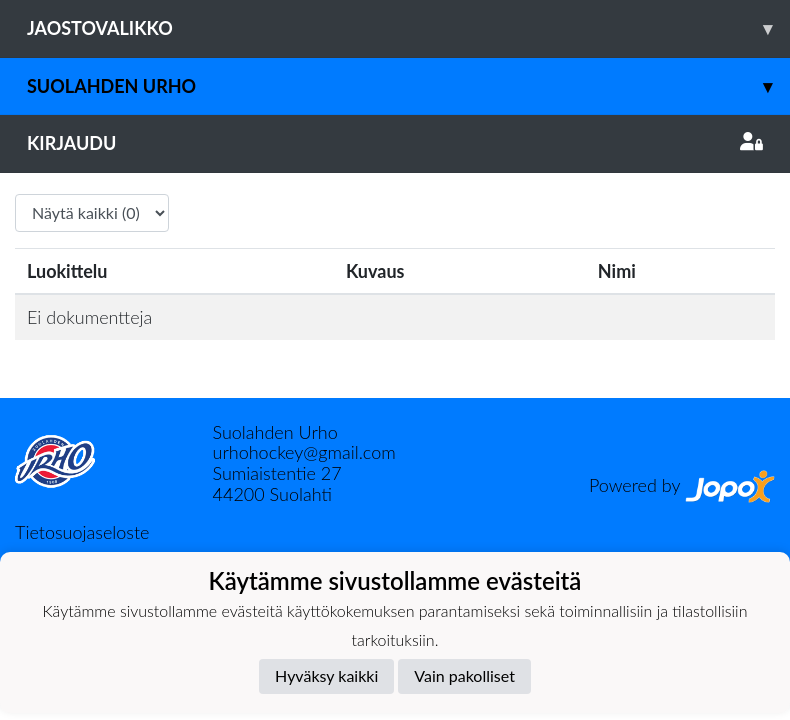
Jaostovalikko (408, 28)
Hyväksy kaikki (326, 675)
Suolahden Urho (408, 86)
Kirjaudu (395, 143)
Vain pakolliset (464, 675)
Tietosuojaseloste (82, 532)
